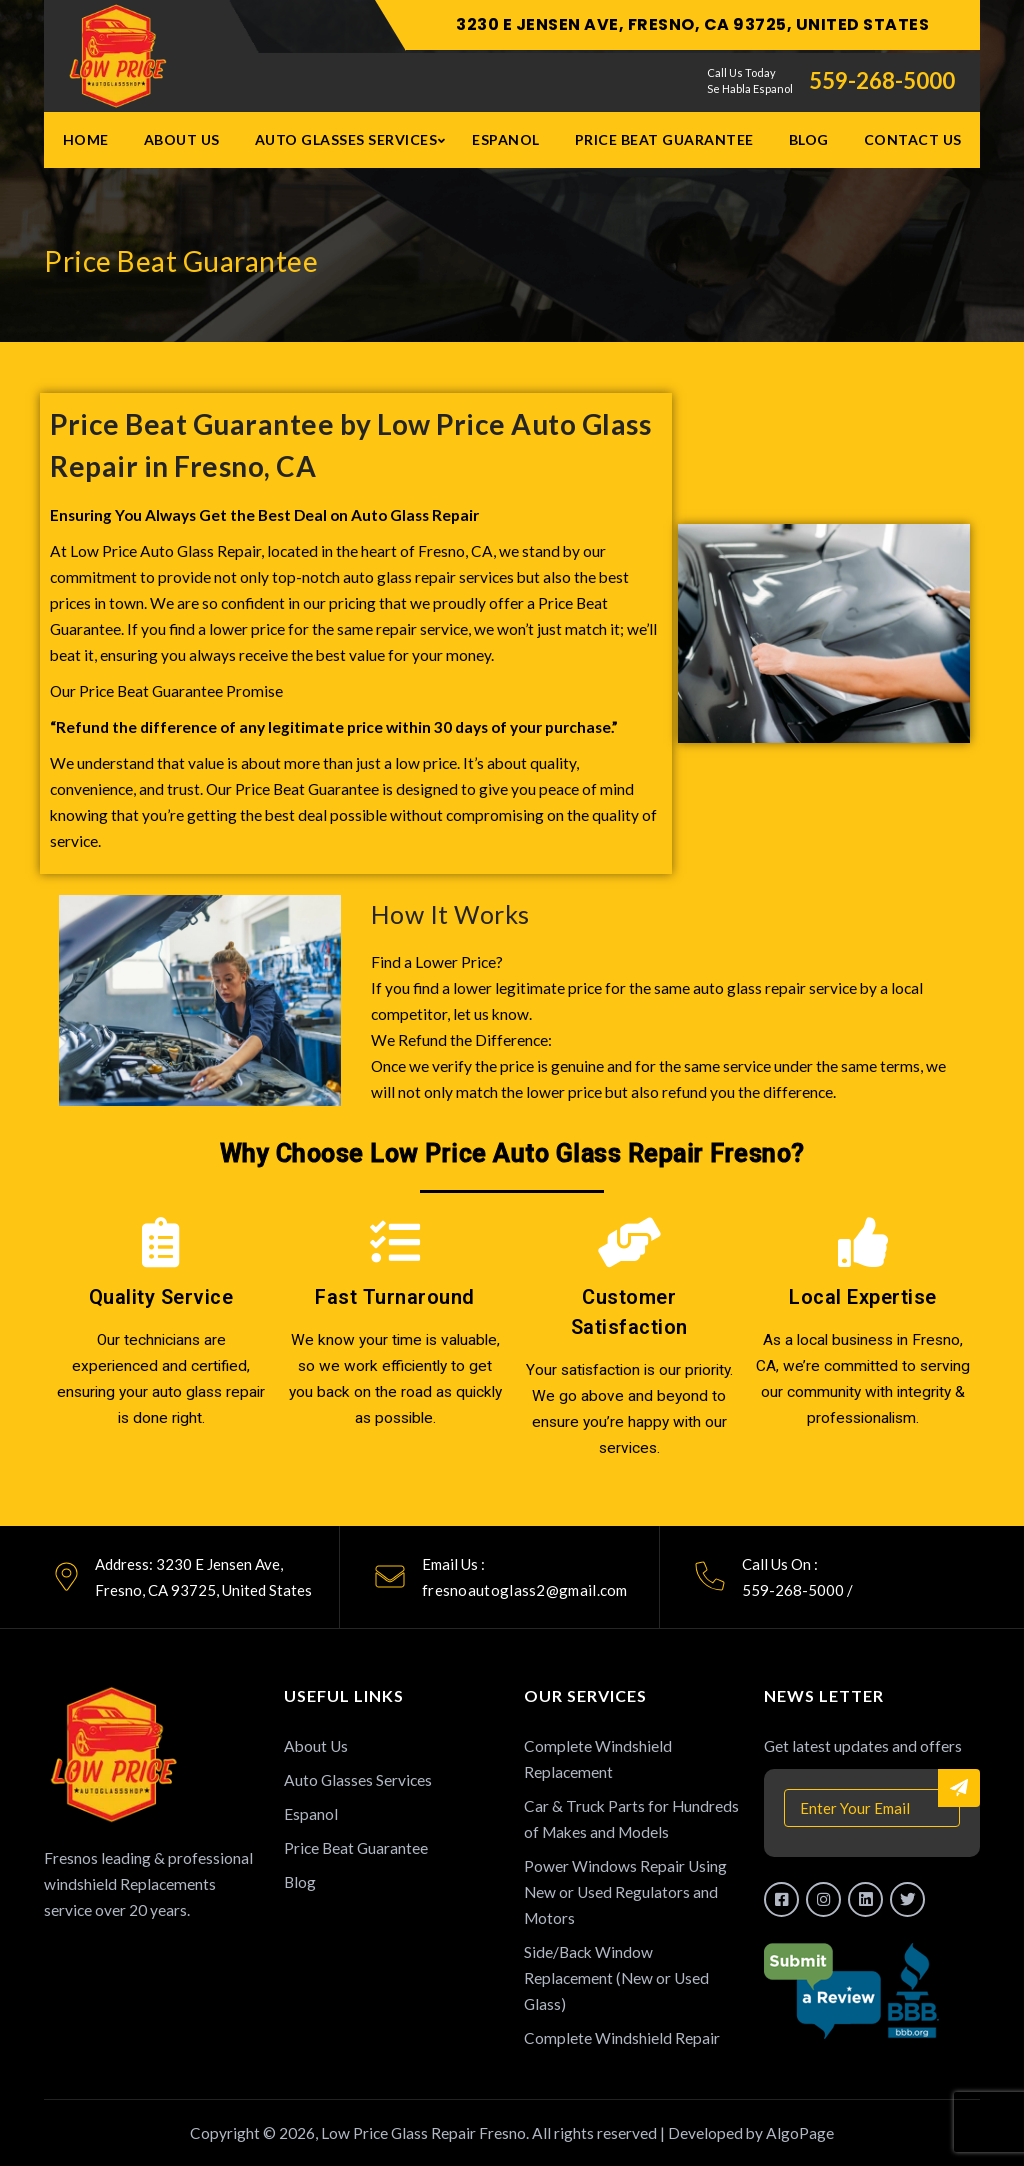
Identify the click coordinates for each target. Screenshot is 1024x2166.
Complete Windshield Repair (622, 2038)
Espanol (506, 139)
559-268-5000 (882, 81)
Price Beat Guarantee (664, 139)
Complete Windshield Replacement (598, 1759)
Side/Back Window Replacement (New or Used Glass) (616, 1978)
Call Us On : (780, 1564)
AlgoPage (800, 2133)
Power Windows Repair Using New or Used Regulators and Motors (625, 1892)
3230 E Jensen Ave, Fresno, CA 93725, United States (692, 24)
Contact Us (913, 139)
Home (86, 139)
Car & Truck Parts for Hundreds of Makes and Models (631, 1819)
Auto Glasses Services (346, 139)
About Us (182, 139)
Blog (809, 139)
